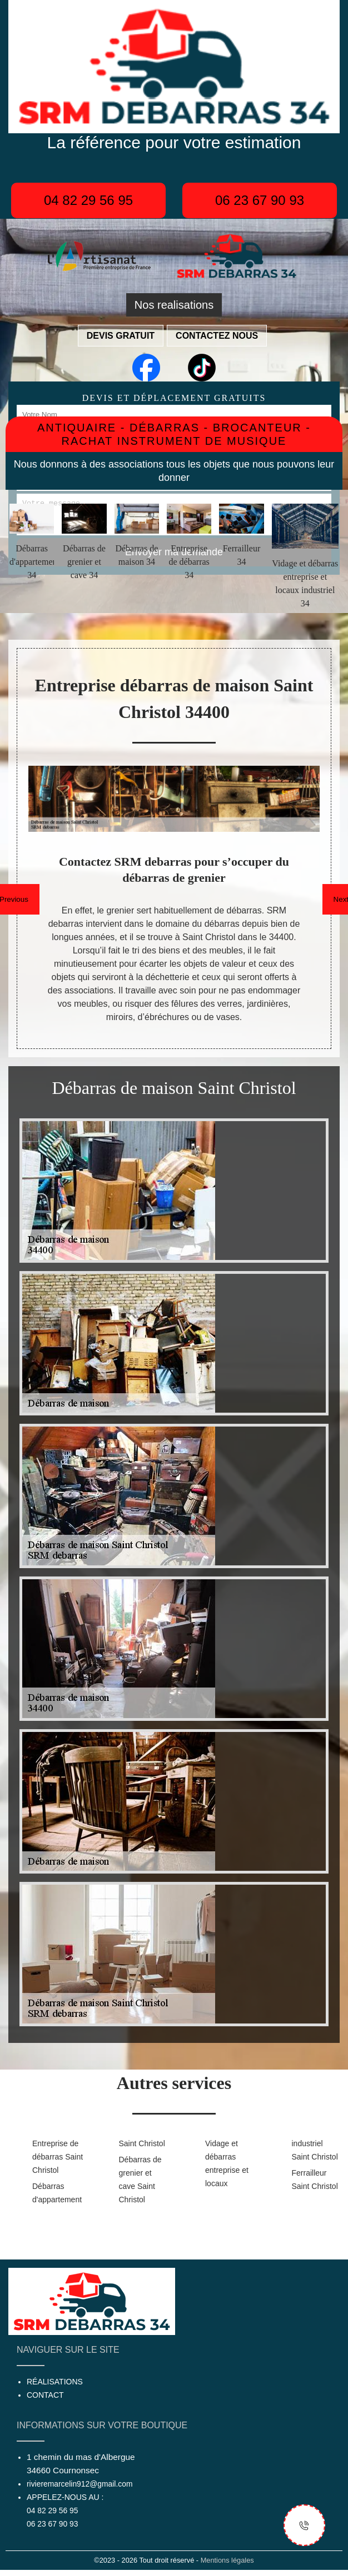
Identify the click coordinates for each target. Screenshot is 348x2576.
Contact (45, 2395)
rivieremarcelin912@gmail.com (79, 2483)
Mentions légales (227, 2560)
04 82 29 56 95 (88, 200)
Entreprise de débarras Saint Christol (57, 2157)
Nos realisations (174, 305)
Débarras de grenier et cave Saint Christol (140, 2179)
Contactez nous (217, 335)
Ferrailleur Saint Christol (315, 2179)
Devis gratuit (121, 335)
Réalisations (55, 2381)
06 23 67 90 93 (259, 200)
